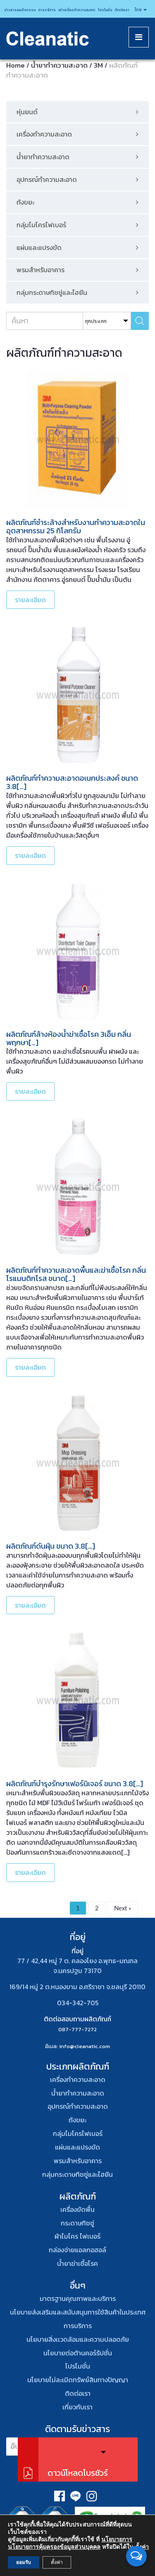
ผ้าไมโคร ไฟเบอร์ (77, 2236)
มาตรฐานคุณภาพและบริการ (78, 2298)
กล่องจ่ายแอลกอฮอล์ (77, 2250)
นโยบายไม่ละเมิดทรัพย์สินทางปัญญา (77, 2380)
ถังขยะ (77, 2120)
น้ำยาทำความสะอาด (77, 2093)
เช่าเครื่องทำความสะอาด (76, 10)
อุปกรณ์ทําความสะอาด (78, 2106)
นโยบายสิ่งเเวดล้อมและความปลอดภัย (77, 2339)
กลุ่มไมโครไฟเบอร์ (78, 2133)
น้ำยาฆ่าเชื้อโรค (77, 2263)
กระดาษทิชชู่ (77, 2223)
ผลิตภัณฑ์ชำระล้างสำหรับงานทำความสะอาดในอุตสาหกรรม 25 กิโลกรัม (75, 526)
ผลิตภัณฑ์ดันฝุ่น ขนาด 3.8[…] (50, 1546)
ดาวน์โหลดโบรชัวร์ (78, 2473)
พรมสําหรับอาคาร (78, 2161)
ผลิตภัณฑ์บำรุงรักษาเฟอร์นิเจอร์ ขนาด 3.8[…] (74, 1783)
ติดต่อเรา (122, 10)
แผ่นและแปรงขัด (77, 2147)
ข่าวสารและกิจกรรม (20, 10)
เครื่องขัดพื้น (77, 2209)
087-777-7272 (77, 2029)
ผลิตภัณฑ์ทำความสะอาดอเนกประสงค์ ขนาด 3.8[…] (72, 782)
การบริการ (47, 10)
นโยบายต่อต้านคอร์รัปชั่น (77, 2353)
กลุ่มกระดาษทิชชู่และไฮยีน (77, 2174)
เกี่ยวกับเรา (77, 2407)
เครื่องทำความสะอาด (77, 2079)
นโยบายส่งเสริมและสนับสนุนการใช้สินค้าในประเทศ (77, 2312)
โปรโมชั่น (105, 10)
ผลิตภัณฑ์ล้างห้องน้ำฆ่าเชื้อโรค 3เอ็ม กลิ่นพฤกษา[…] (68, 1038)
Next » (122, 1908)
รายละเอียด (30, 600)
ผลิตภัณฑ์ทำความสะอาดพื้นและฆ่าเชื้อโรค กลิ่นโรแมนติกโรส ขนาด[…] (76, 1274)
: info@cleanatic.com (83, 2046)
